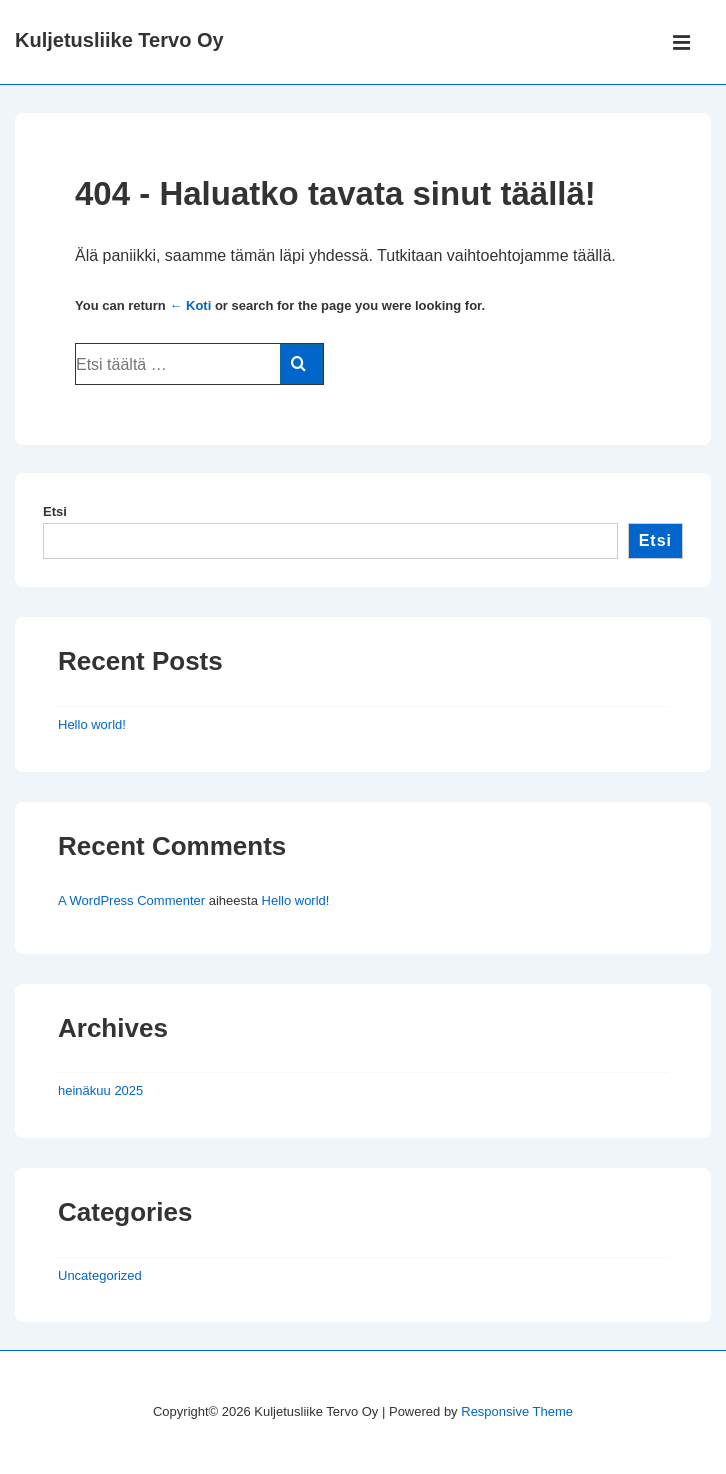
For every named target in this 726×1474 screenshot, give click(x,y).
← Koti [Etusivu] (190, 305)
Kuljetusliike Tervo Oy (119, 40)
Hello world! (92, 724)
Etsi (55, 511)
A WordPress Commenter (131, 900)
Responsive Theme (517, 1411)
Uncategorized (100, 1275)
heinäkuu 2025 (100, 1090)
